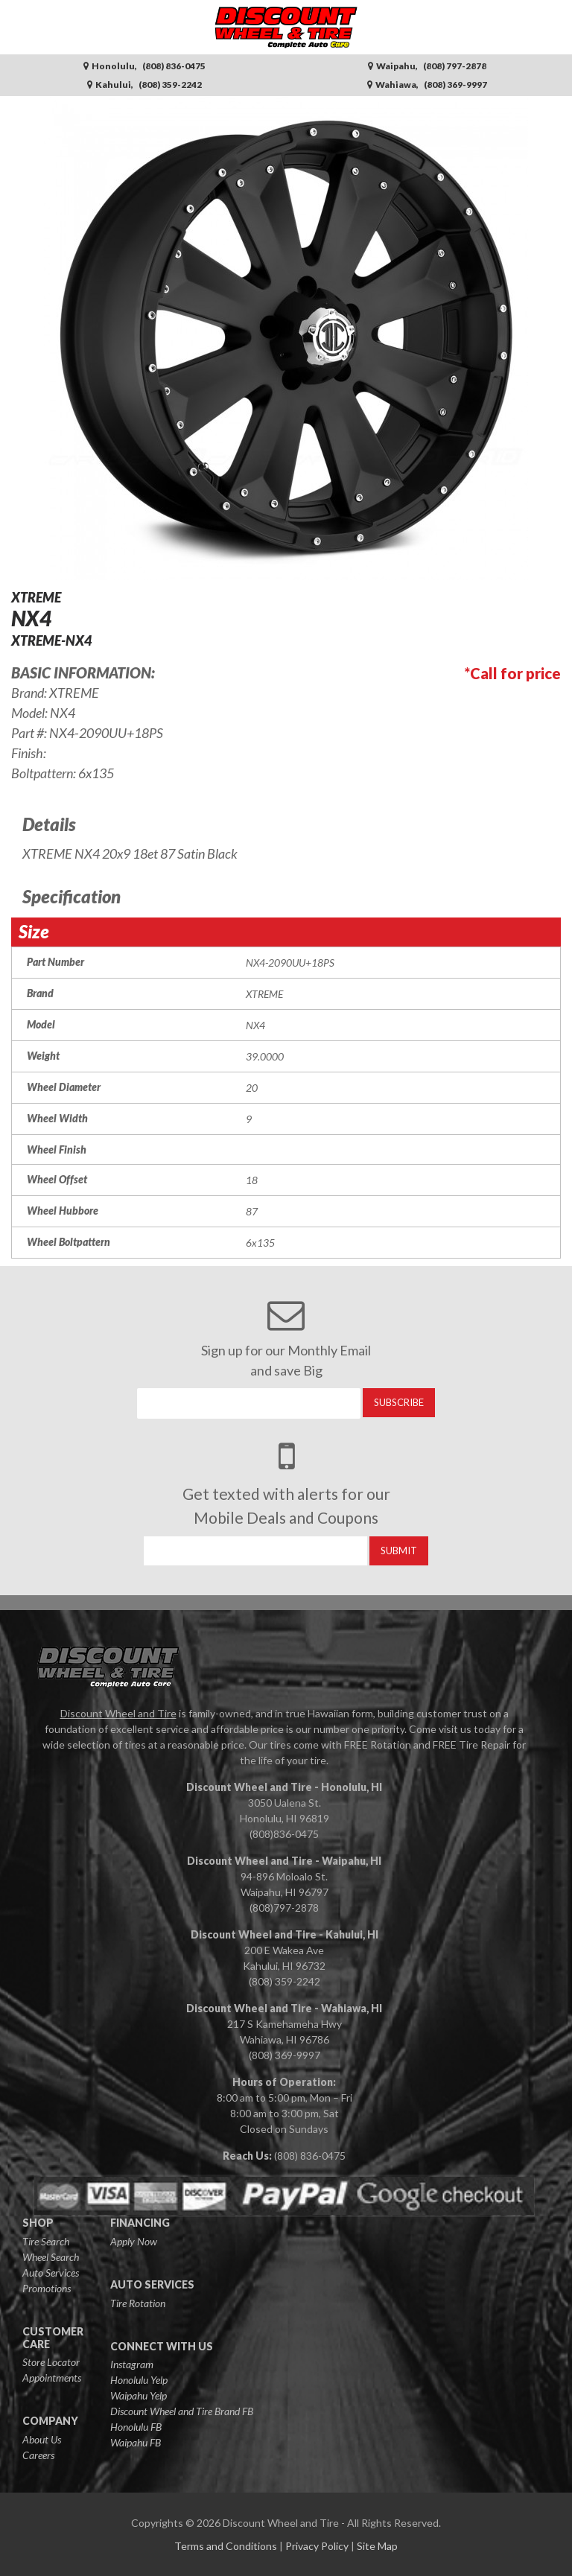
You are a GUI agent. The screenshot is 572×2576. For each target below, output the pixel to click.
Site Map (377, 2546)
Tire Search (45, 2241)
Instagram (131, 2364)
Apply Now (133, 2241)
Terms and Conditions (225, 2546)
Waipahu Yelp (138, 2395)
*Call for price (513, 673)
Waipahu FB (135, 2442)
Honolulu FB (136, 2426)
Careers (38, 2455)
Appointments (51, 2377)
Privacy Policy (317, 2546)
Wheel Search (50, 2257)
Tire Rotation (137, 2303)
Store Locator (51, 2362)
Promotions (46, 2288)
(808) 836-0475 (310, 2155)
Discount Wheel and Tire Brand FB (181, 2411)
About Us (41, 2439)
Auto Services (50, 2272)
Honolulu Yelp (139, 2379)
